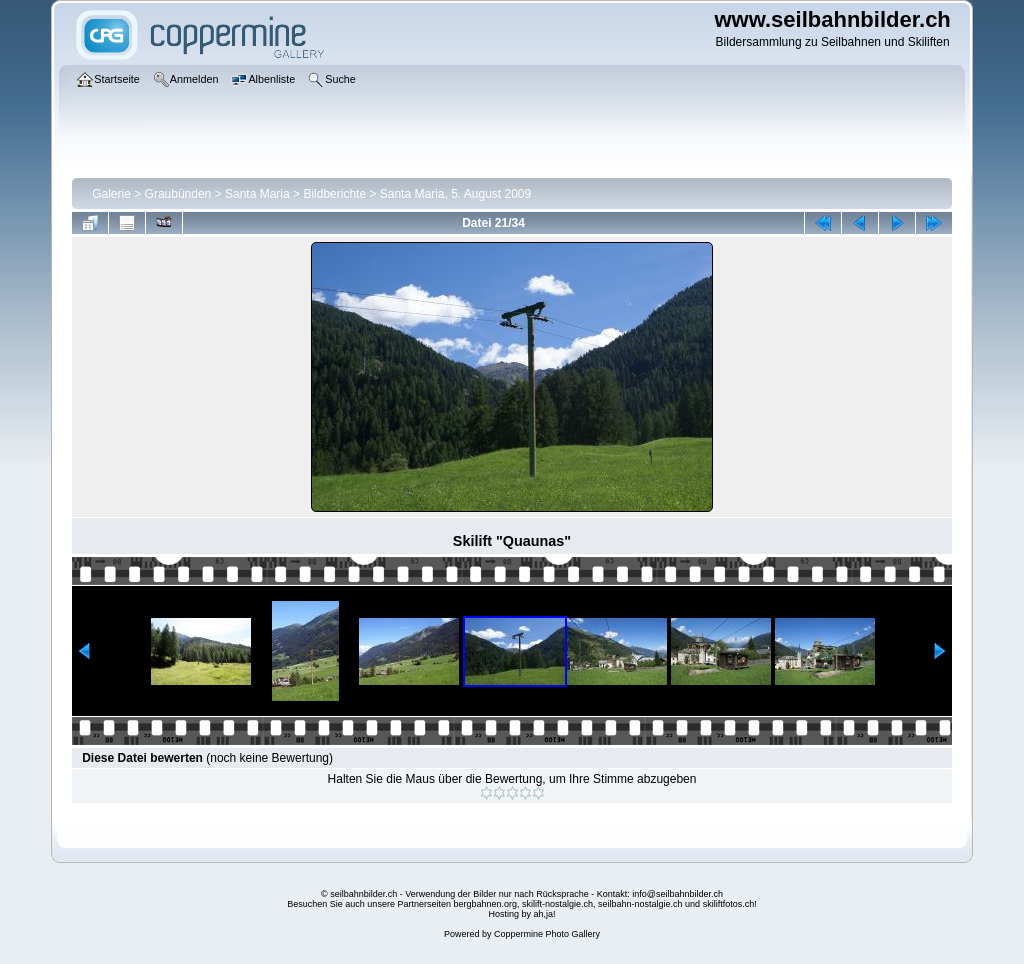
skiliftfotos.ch (729, 904)
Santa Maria (257, 194)
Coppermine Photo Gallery (547, 934)
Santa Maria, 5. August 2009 (455, 194)
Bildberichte (334, 194)
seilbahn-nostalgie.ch (640, 904)
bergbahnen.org (485, 904)
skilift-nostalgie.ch (557, 904)
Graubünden (178, 194)
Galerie (111, 194)
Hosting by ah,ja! (521, 914)
